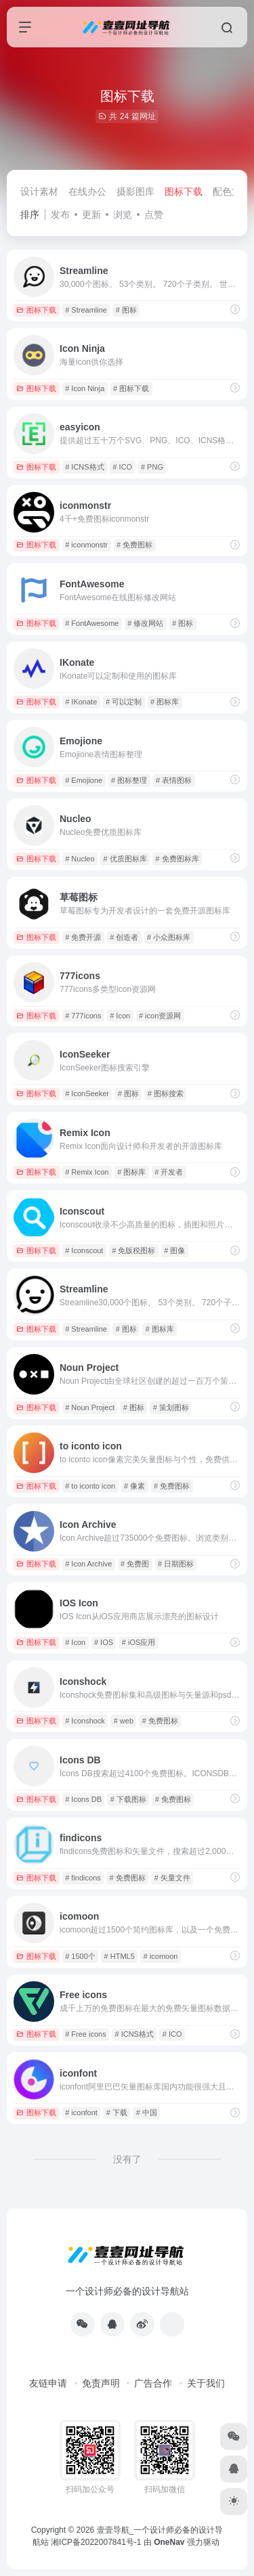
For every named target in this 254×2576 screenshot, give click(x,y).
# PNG (152, 467)
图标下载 (184, 191)
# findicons (83, 1878)
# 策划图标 (171, 1407)
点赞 (153, 214)
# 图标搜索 (166, 1093)
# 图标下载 (131, 388)
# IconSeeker (87, 1093)
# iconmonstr (86, 545)
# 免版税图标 (133, 1250)
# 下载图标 (128, 1799)
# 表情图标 (174, 780)
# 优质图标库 (124, 859)
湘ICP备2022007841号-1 (96, 2542)
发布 (60, 214)
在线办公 (87, 191)
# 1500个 (80, 1956)
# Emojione (83, 780)
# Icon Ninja (84, 388)
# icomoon (161, 1956)
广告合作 (153, 2383)
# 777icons (83, 1016)
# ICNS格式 (84, 467)
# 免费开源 (83, 937)
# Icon (120, 1016)
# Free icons (85, 2034)
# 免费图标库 (176, 859)
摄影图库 (135, 191)
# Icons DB (83, 1799)
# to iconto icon (90, 1486)
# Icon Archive (88, 1564)
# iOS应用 (139, 1642)
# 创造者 (124, 937)
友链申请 (48, 2383)
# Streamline (86, 310)
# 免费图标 (134, 545)
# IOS (103, 1642)
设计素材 (39, 191)
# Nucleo (79, 859)
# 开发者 (168, 1172)
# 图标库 (164, 702)
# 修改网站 (145, 623)
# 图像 (174, 1250)
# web (123, 1721)
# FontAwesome (92, 623)
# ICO (122, 467)
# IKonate (81, 702)
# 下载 (116, 2112)
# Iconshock (85, 1721)
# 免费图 (135, 1564)
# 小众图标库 (168, 937)
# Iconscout (84, 1250)
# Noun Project (89, 1407)
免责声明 (101, 2383)
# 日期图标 (176, 1564)
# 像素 (134, 1486)
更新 (91, 214)
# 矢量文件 (172, 1878)
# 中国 (146, 2112)
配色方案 (232, 191)
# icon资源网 (160, 1016)
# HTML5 (119, 1956)
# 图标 (126, 310)
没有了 (127, 2159)
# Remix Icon (86, 1172)
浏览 (122, 214)
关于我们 (206, 2383)
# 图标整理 (129, 780)
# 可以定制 (124, 702)
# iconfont (81, 2112)
